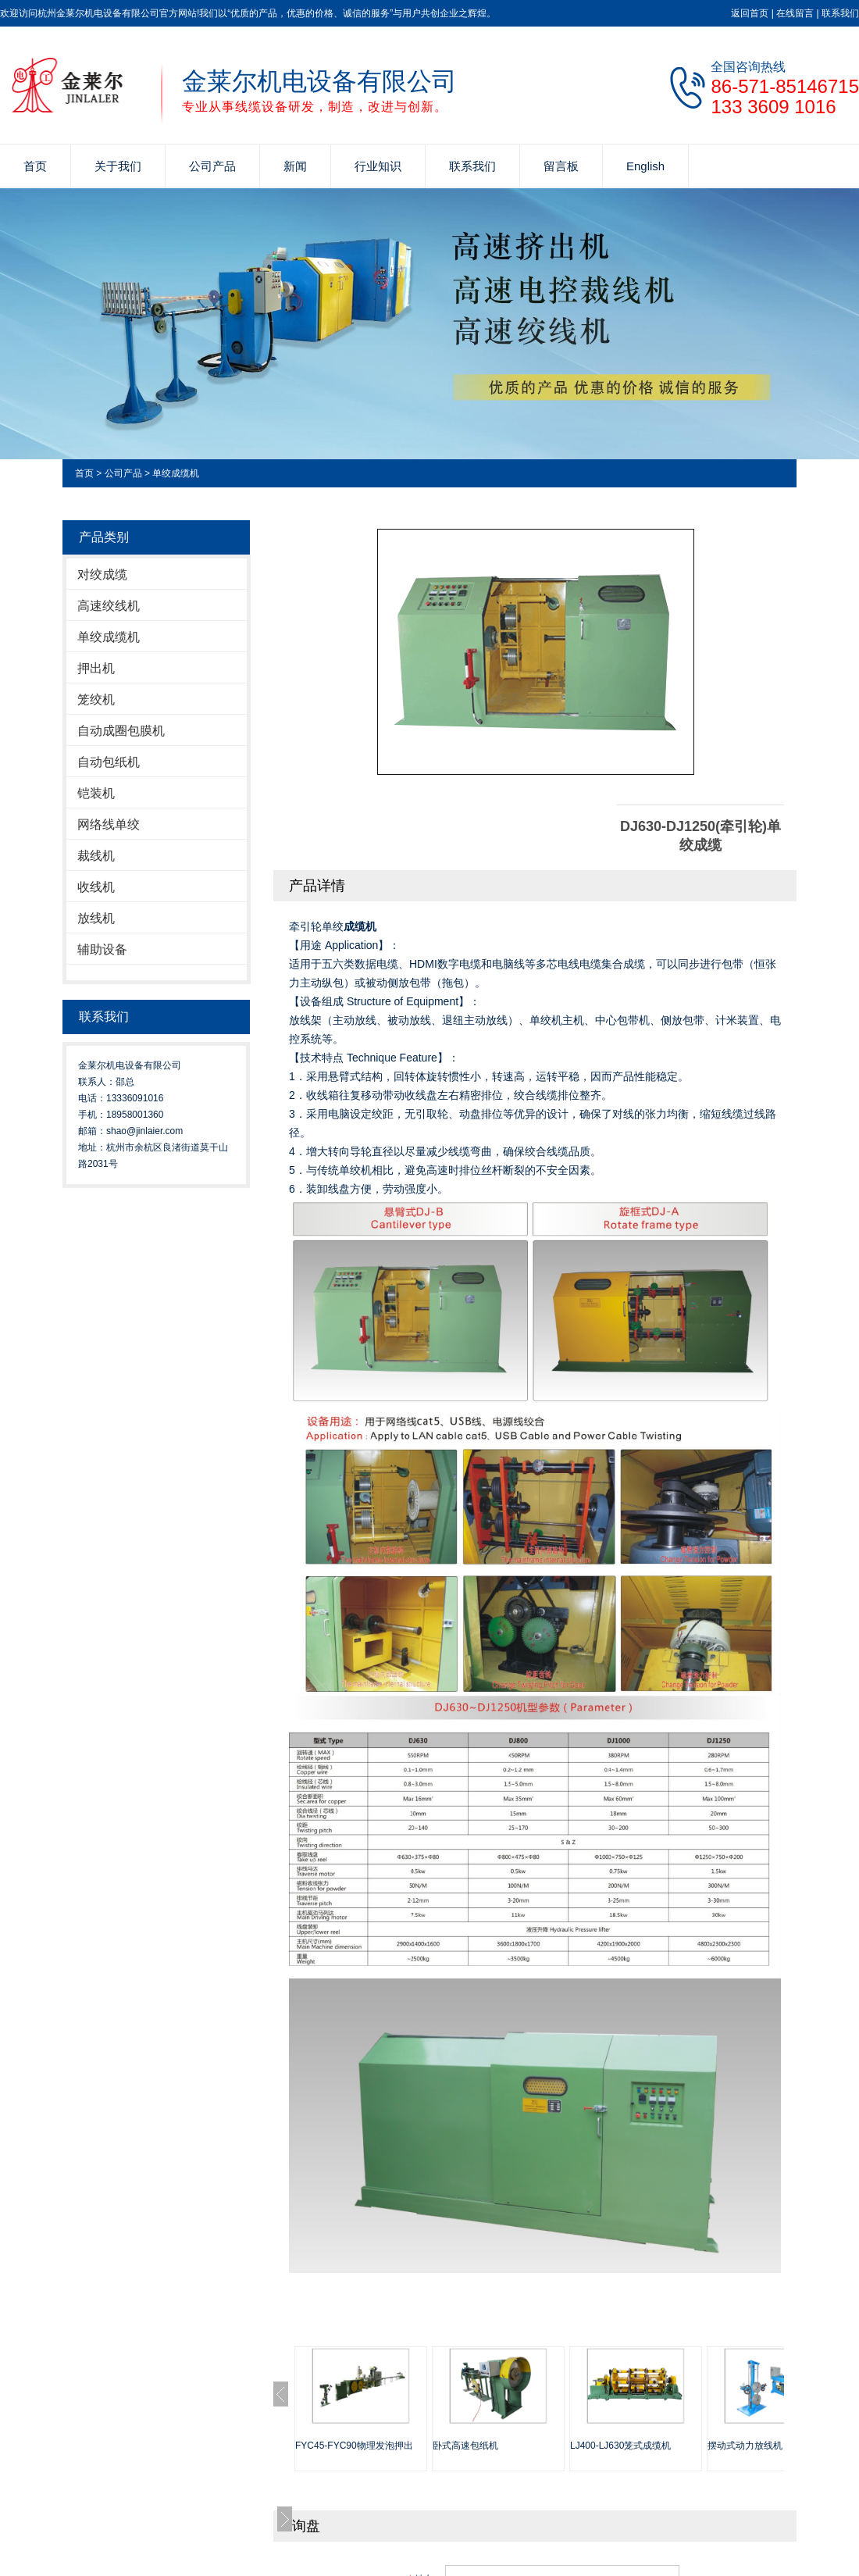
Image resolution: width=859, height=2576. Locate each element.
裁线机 (96, 855)
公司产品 (212, 166)
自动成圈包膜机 (121, 730)
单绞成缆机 (175, 473)
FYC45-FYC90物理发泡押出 (354, 2445)
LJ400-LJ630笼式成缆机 (620, 2445)
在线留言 (795, 13)
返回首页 (749, 13)
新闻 (295, 166)
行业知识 (378, 166)
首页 (35, 166)
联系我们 (840, 13)
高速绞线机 (108, 605)
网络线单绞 (108, 824)
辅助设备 (102, 949)
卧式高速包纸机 (465, 2445)
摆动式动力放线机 (745, 2445)
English (645, 166)
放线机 (96, 918)
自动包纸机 (108, 762)
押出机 (96, 668)
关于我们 (117, 166)
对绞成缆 (102, 574)
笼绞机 (96, 699)
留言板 (561, 166)
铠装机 (96, 793)
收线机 (96, 887)
